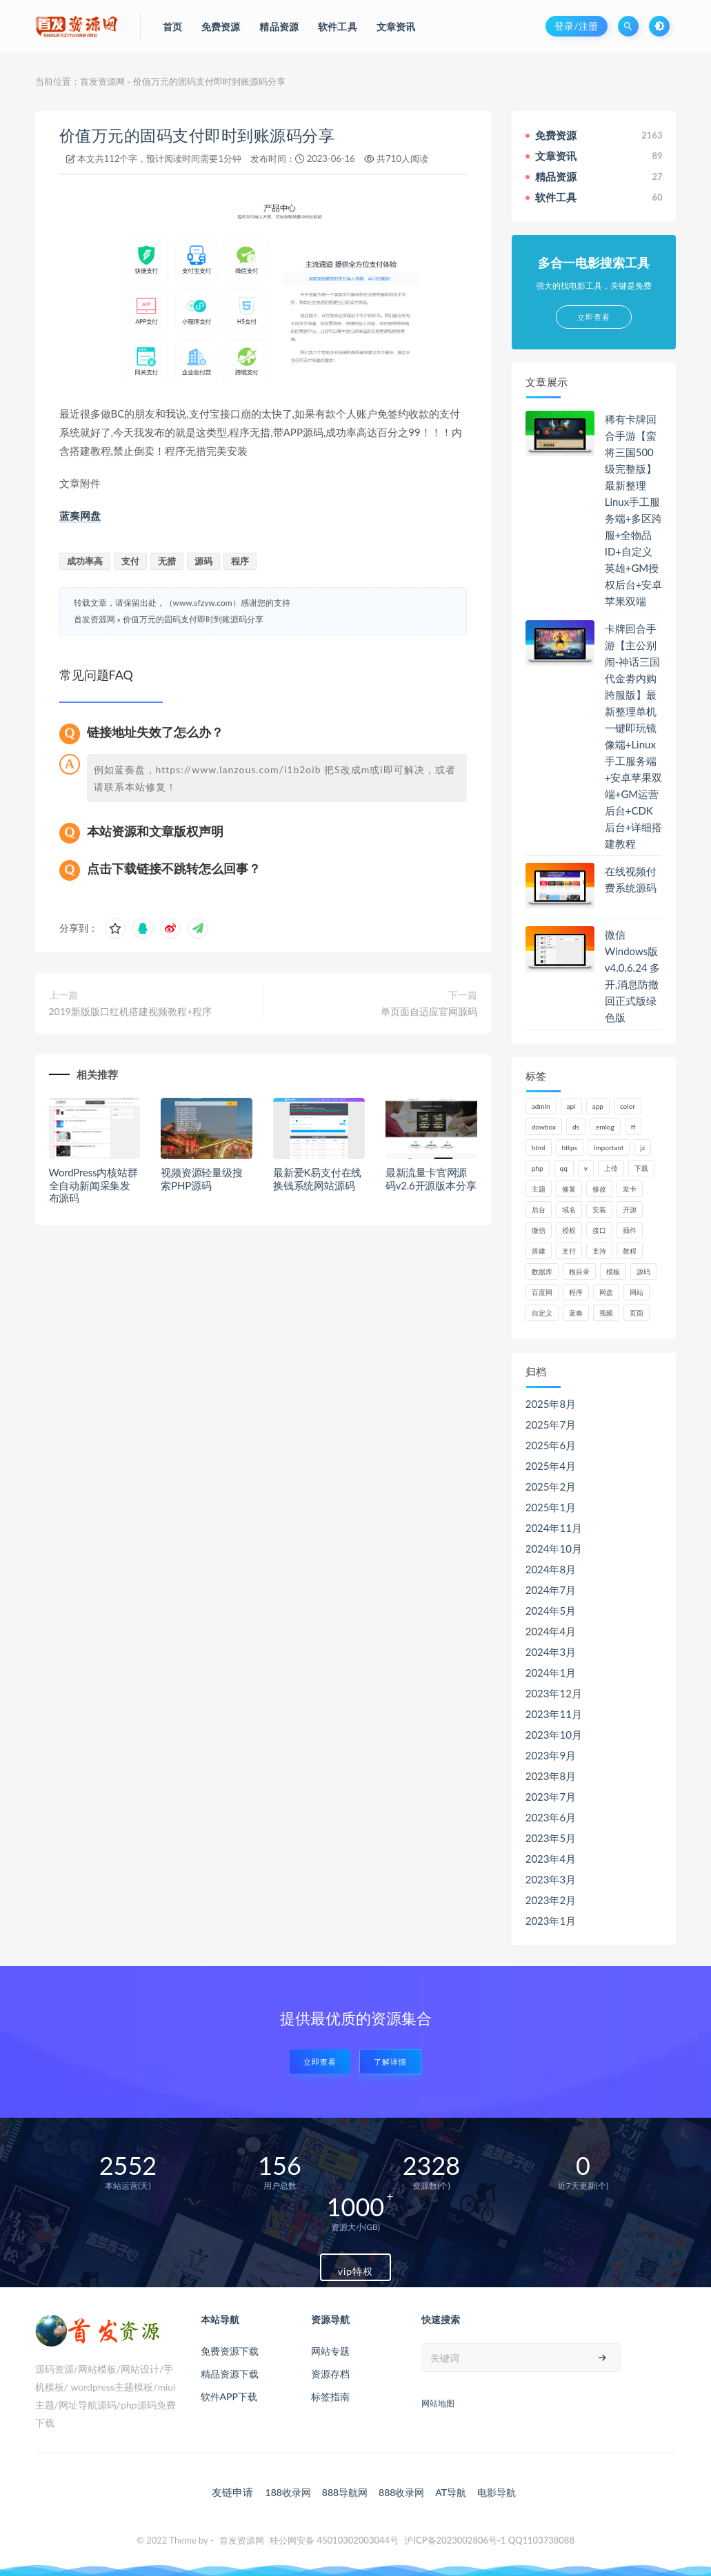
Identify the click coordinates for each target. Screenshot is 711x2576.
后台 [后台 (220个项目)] (538, 1209)
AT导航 (450, 2492)
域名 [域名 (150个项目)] (569, 1209)
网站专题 (330, 2351)
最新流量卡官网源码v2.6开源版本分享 (430, 1179)
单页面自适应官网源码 (429, 1011)
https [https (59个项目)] (569, 1147)
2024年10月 (553, 1548)
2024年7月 (551, 1590)
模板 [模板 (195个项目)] (613, 1271)
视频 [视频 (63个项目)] (606, 1313)
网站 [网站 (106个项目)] (636, 1292)
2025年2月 (551, 1486)
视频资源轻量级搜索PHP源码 (201, 1179)
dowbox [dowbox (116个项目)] (544, 1127)
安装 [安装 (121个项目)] (599, 1209)
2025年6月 (551, 1445)
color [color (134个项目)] (627, 1106)
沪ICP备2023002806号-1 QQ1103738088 (489, 2540)
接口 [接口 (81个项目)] (599, 1230)
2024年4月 (551, 1631)
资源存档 (330, 2374)
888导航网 (345, 2492)
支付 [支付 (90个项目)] (569, 1251)
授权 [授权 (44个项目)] (569, 1230)
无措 (167, 560)
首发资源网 (102, 81)
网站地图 (437, 2403)
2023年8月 (551, 1776)
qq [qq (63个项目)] (564, 1168)
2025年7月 (551, 1424)
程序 (240, 560)
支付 (130, 560)
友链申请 (232, 2492)
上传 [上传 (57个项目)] (611, 1168)
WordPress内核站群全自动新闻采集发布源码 (93, 1185)
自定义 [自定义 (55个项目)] (542, 1313)
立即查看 (320, 2061)
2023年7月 (551, 1796)
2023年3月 (551, 1879)
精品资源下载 (230, 2374)
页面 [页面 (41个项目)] (636, 1313)
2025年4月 (551, 1466)
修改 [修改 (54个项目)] (599, 1189)
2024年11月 (553, 1528)
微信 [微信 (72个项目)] (538, 1230)
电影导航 (496, 2492)
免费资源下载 (230, 2351)
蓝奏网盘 (80, 515)
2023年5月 (551, 1838)
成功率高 (85, 560)
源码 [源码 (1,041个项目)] (643, 1271)
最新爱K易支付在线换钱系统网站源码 (317, 1179)
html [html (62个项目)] (538, 1147)
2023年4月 (551, 1858)
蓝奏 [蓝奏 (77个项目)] (576, 1313)
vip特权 (355, 2271)
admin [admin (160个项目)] (541, 1106)
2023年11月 (553, 1714)
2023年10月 (553, 1734)
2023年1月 (551, 1920)
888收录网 (401, 2492)
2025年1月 (551, 1507)
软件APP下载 (229, 2396)
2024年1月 (551, 1672)
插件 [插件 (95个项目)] (630, 1230)
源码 (203, 560)
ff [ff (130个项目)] (633, 1127)
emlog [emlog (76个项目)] (605, 1127)
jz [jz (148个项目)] (642, 1147)
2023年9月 (551, 1755)
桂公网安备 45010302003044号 (334, 2540)
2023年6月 (551, 1817)
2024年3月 (551, 1652)
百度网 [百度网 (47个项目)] (542, 1292)
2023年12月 (553, 1693)
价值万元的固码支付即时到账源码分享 (197, 135)
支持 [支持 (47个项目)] (599, 1251)
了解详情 (390, 2061)
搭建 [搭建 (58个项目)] (538, 1251)
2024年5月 (551, 1610)
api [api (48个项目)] (571, 1106)
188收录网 (288, 2492)
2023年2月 (551, 1900)
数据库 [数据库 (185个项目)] (542, 1271)
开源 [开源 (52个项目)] (630, 1209)
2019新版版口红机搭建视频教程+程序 (130, 1011)
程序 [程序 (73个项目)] (576, 1292)
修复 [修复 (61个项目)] (569, 1189)
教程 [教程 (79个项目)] (630, 1251)
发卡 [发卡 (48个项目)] (630, 1189)
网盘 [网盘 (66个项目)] (606, 1292)
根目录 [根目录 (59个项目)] (579, 1271)
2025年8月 (551, 1404)
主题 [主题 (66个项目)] (538, 1189)
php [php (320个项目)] (537, 1168)
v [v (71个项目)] (586, 1168)
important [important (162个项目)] (608, 1147)
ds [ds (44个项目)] (575, 1127)
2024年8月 (551, 1569)
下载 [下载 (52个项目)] (641, 1168)
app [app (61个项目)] (597, 1106)
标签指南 (330, 2396)
